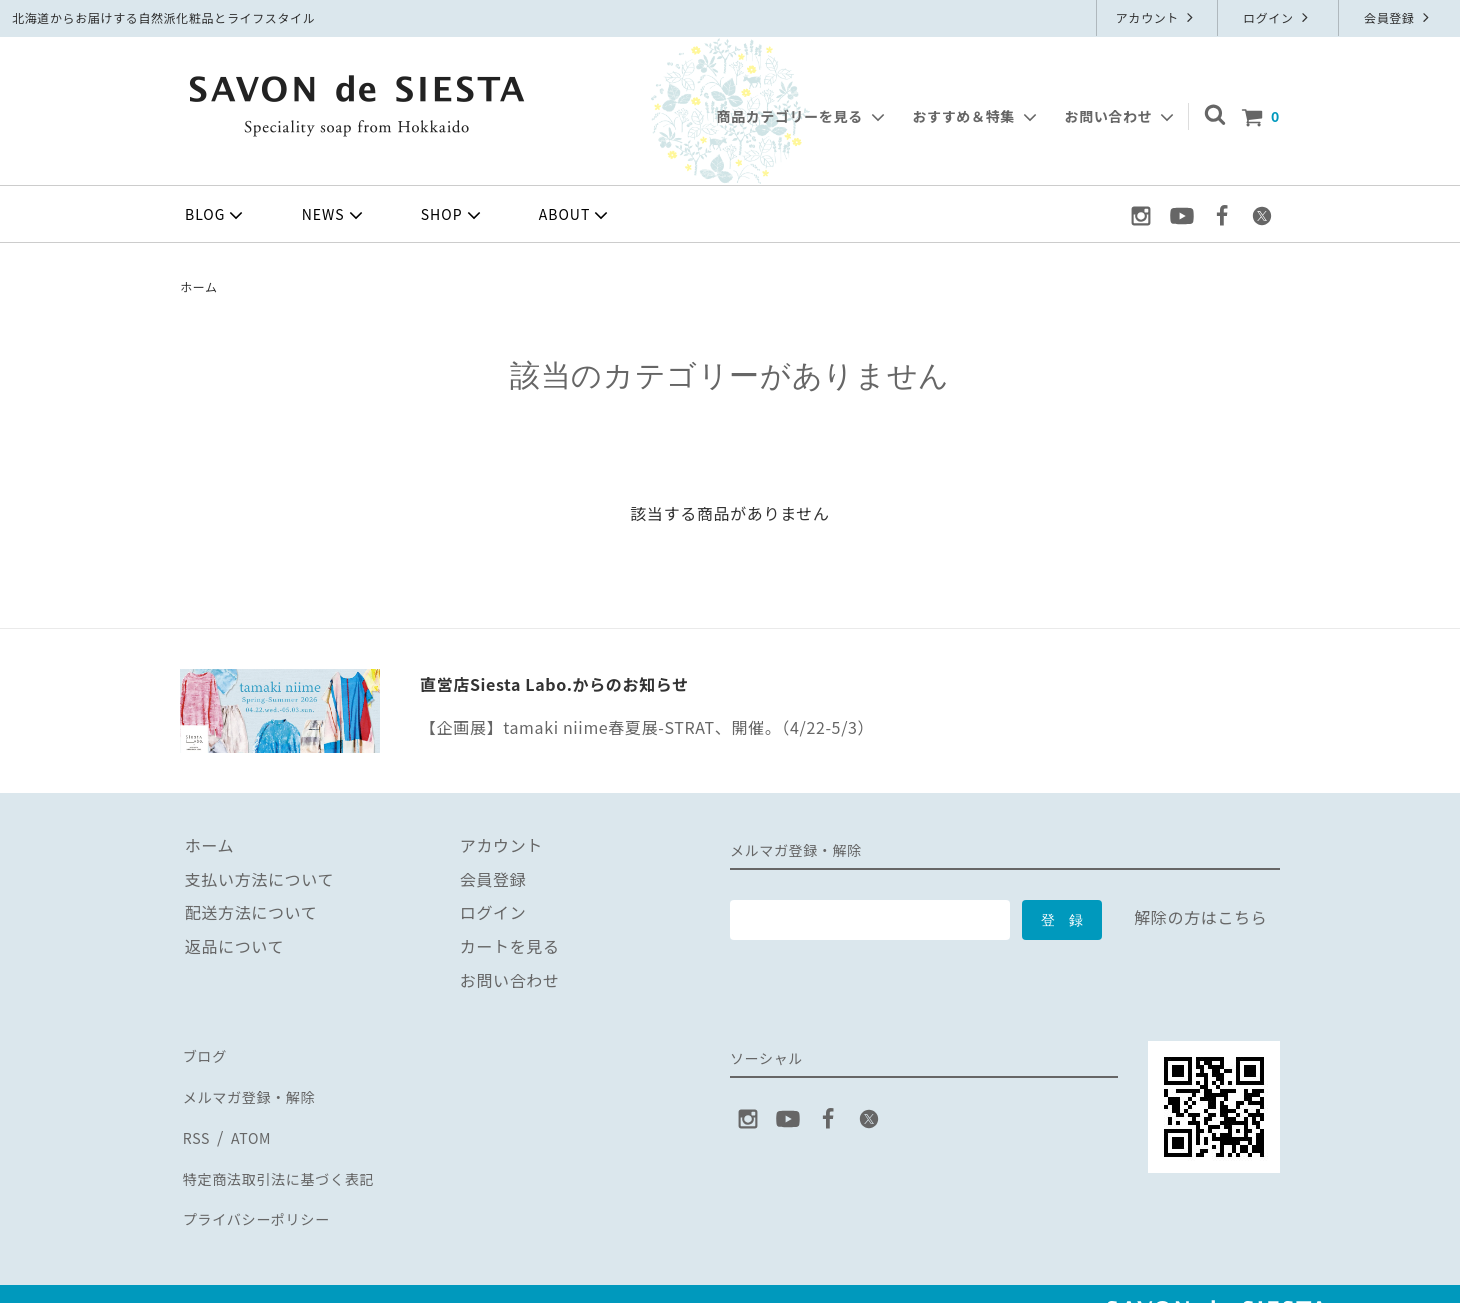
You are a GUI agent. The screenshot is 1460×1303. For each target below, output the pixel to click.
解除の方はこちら (1200, 917)
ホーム (199, 286)
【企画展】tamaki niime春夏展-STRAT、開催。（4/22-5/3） (647, 727)
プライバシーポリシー (263, 1187)
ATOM (248, 1120)
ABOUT (576, 215)
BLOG (216, 215)
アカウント (1157, 17)
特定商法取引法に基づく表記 (288, 1154)
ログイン (1278, 17)
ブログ (205, 1053)
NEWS (334, 215)
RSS (195, 1120)
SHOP (453, 215)
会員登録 (1399, 17)
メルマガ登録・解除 (255, 1087)
